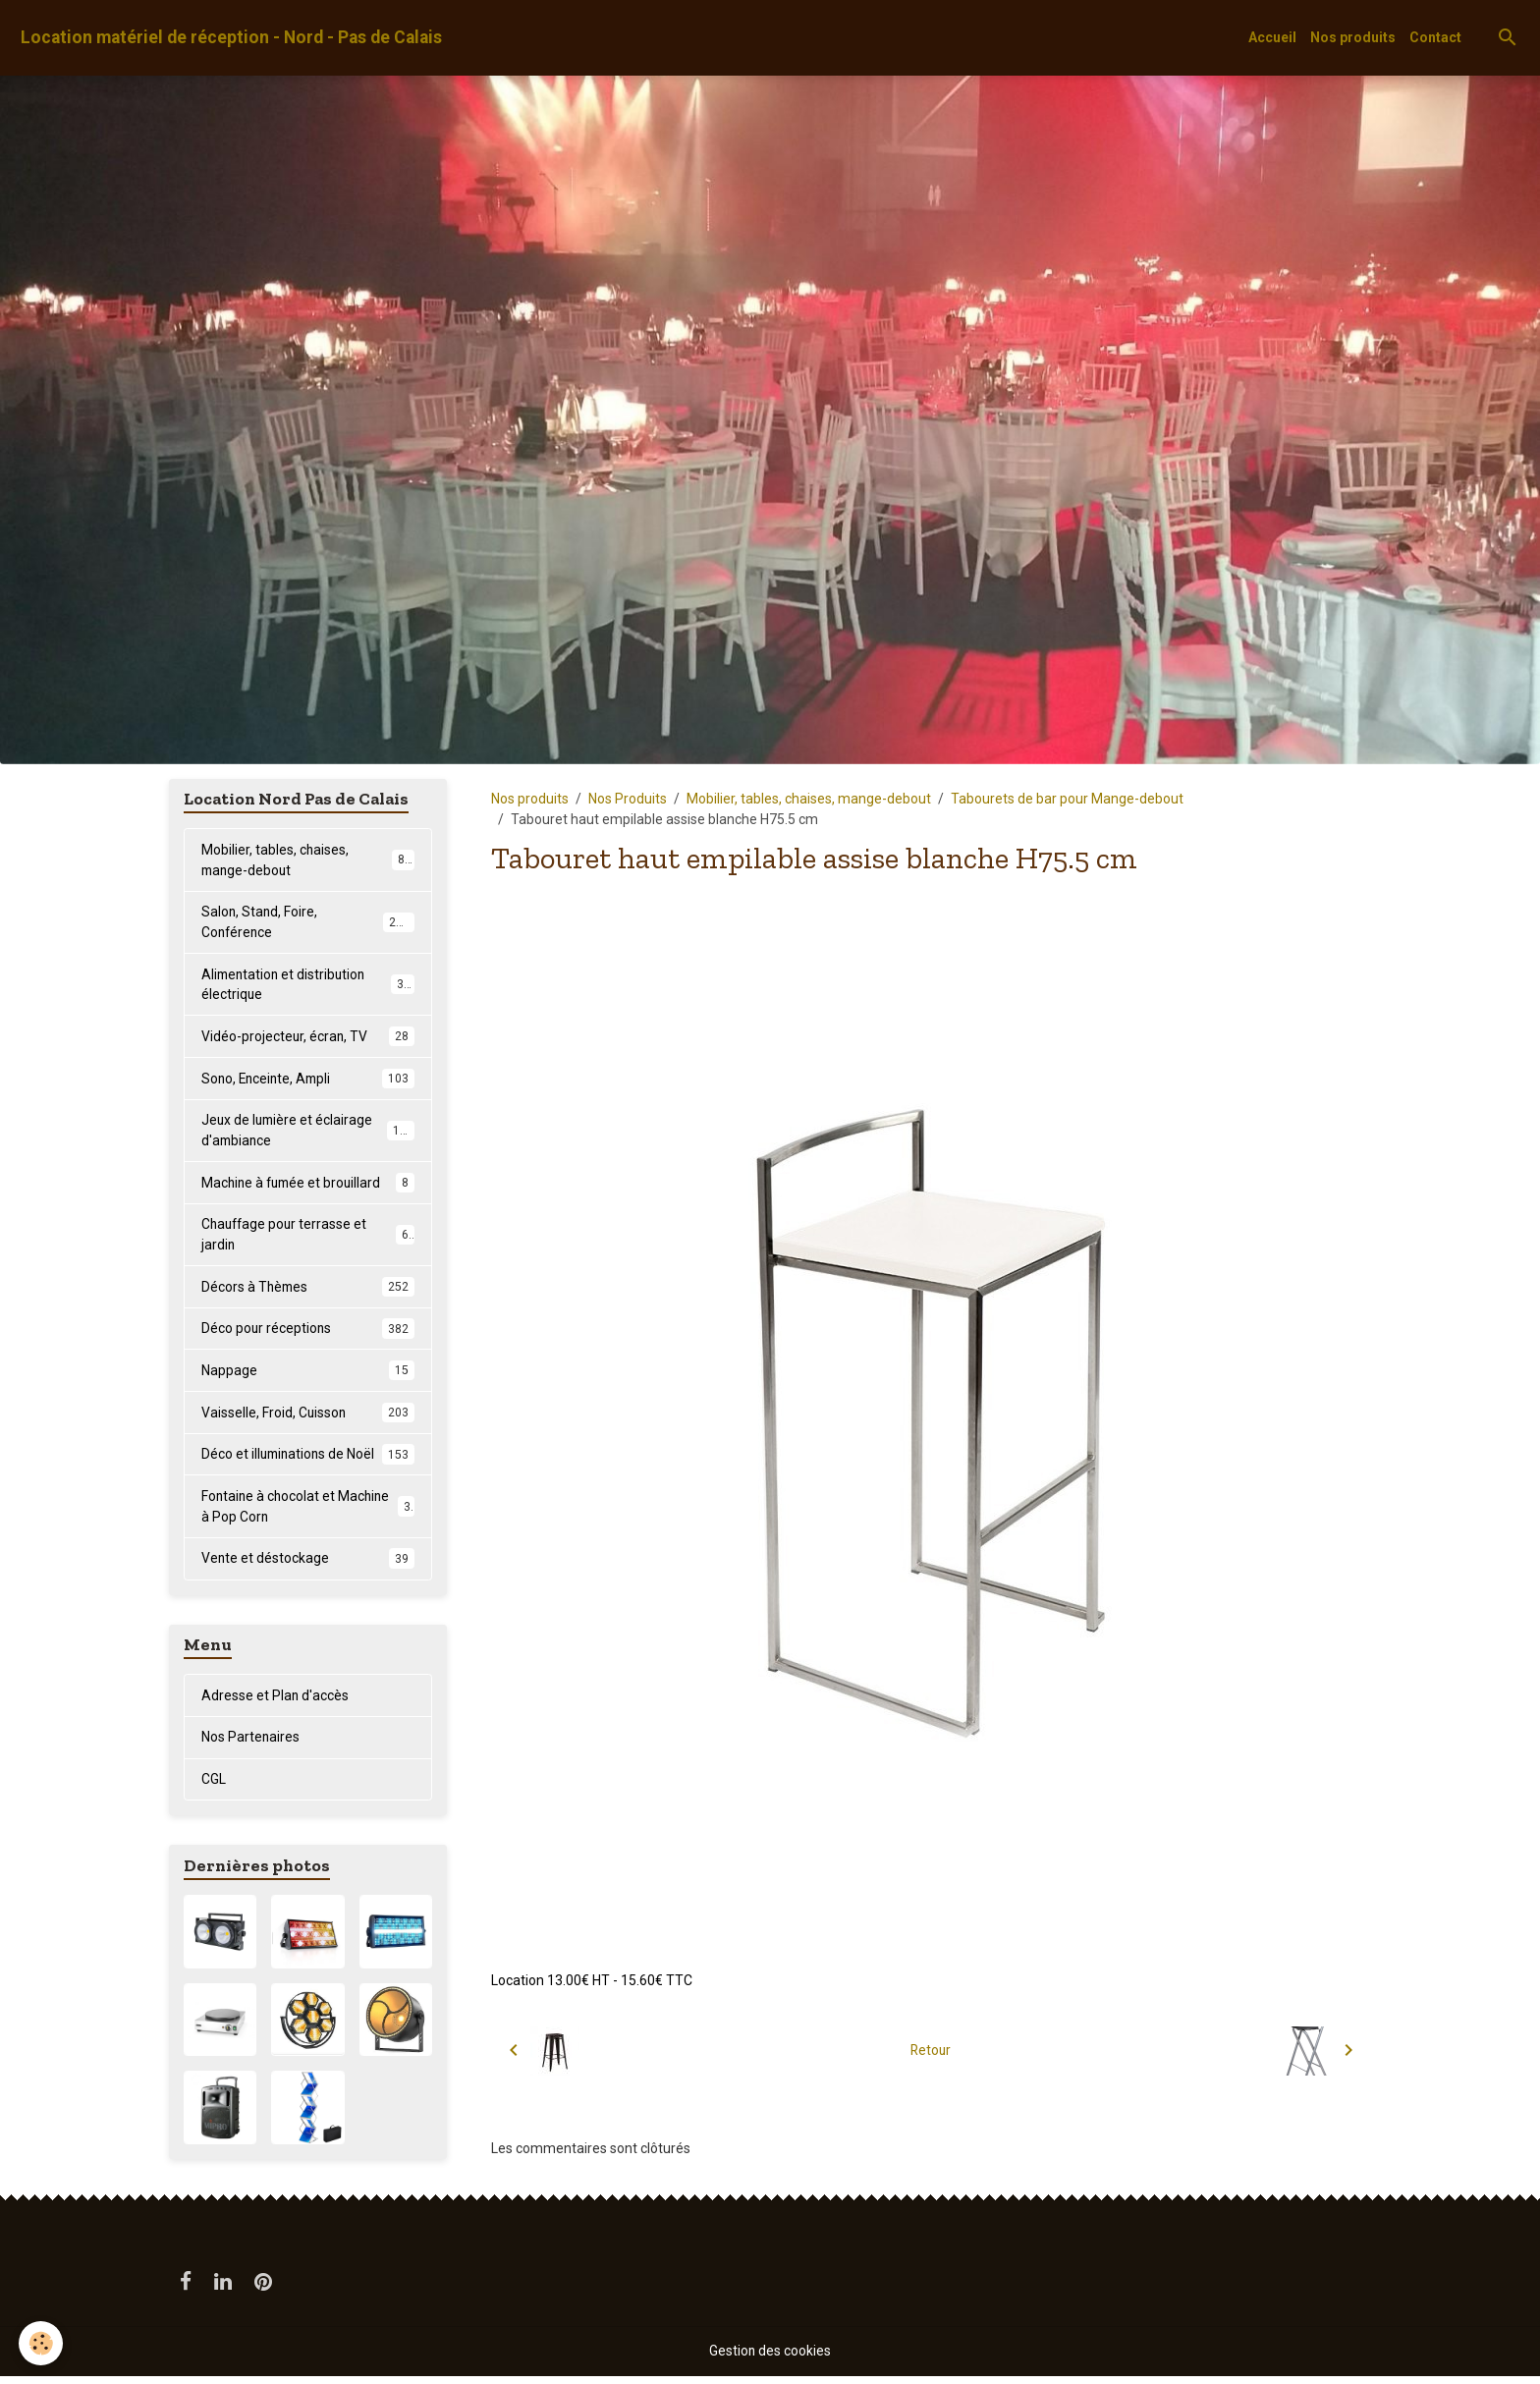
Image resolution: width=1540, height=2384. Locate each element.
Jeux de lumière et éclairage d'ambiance (307, 1133)
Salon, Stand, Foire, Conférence (307, 923)
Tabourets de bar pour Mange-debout (1067, 798)
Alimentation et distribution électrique (307, 986)
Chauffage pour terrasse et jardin (307, 1238)
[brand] (231, 38)
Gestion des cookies (770, 2358)
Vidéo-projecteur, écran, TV (307, 1038)
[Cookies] (42, 2343)
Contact (1435, 37)
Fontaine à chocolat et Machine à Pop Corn (307, 1512)
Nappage (307, 1375)
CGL (213, 1787)
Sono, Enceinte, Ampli (307, 1080)
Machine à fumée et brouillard (307, 1185)
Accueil (1272, 37)
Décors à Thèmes (307, 1291)
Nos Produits (627, 798)
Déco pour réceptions (307, 1333)
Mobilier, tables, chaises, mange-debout (809, 798)
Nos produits (1353, 37)
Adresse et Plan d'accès (275, 1702)
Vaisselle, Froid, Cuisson (307, 1417)
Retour (930, 2050)
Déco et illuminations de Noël (307, 1459)
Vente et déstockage (307, 1565)
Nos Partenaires (251, 1744)
